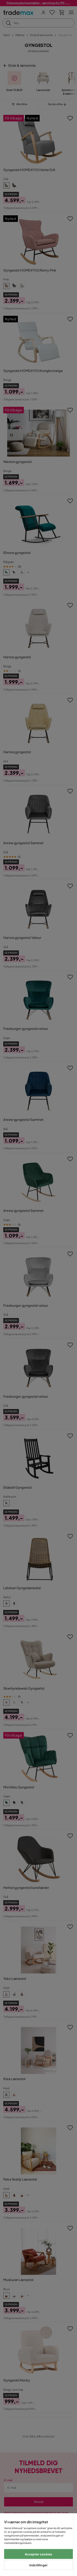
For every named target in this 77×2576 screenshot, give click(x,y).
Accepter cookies (38, 2554)
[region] (38, 2544)
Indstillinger (38, 2565)
